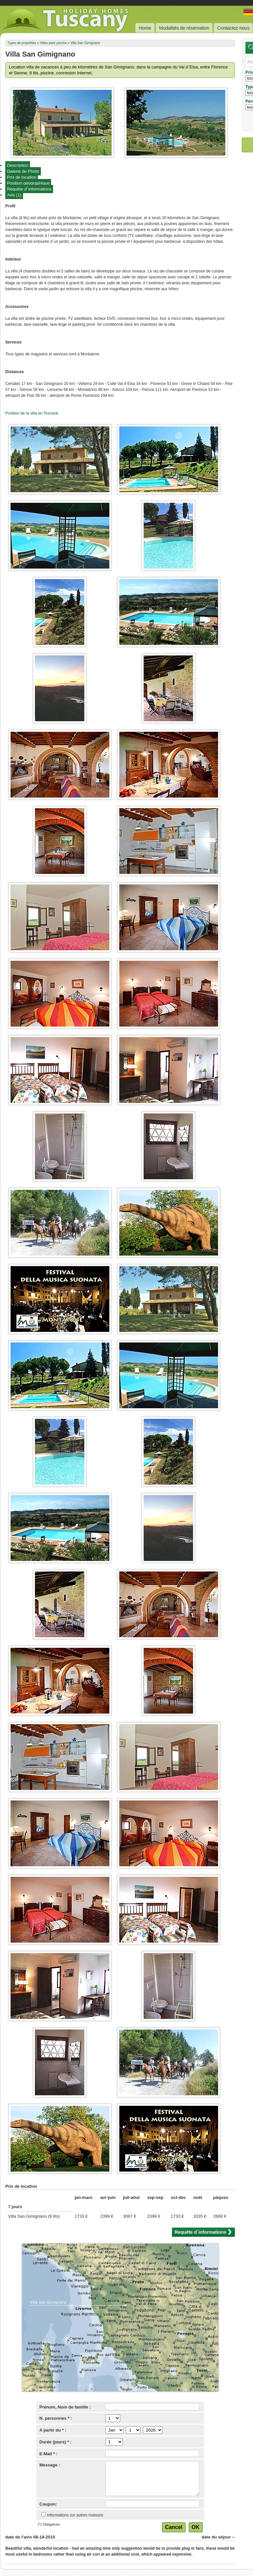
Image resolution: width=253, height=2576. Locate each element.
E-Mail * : (49, 2453)
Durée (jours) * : (56, 2441)
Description (17, 165)
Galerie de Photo (23, 171)
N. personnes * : (56, 2418)
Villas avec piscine (53, 43)
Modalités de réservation (184, 28)
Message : (50, 2464)
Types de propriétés (21, 43)
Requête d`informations (29, 189)
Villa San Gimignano (85, 43)
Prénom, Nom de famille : (65, 2407)
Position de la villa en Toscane (31, 413)
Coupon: (48, 2504)
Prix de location (21, 177)
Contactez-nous (233, 28)
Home (145, 28)
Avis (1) (14, 194)
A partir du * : (53, 2430)
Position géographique (28, 183)
